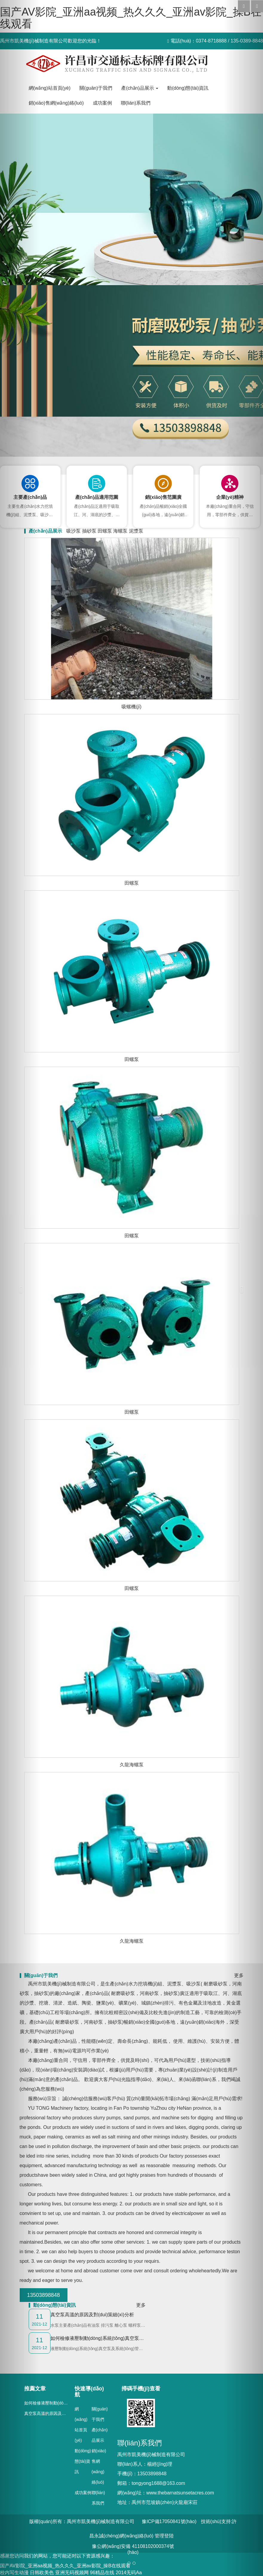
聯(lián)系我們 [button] (136, 103)
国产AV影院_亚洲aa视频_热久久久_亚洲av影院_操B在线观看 (131, 18)
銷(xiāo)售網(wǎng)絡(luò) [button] (56, 103)
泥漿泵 (136, 530)
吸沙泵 (73, 530)
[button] (19, 1288)
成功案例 (83, 2492)
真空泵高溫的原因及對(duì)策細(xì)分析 (60, 2413)
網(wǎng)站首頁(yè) (50, 88)
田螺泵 (105, 530)
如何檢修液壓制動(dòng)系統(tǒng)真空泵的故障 (69, 2403)
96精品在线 (102, 2572)
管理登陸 (164, 2535)
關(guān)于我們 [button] (95, 88)
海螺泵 (120, 530)
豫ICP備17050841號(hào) (169, 2521)
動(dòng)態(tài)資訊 (83, 2461)
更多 (141, 2305)
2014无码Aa (129, 2572)
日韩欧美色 (42, 2572)
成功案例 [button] (102, 103)
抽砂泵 (89, 530)
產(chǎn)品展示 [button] (139, 88)
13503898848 (43, 2295)
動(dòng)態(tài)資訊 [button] (187, 88)
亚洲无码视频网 (72, 2572)
